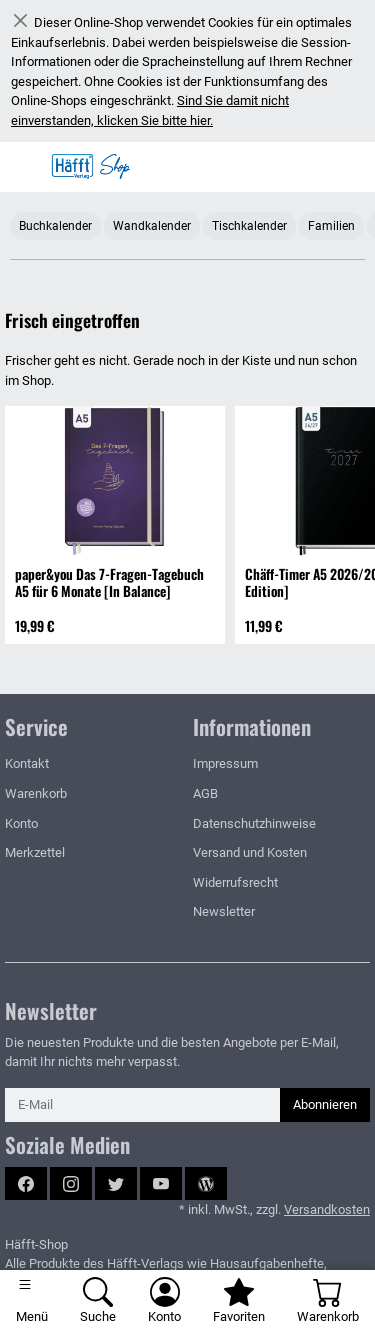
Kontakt (27, 763)
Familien (331, 226)
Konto (21, 823)
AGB (205, 793)
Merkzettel (35, 852)
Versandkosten (327, 1209)
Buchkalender (55, 226)
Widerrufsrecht (235, 882)
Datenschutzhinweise (254, 823)
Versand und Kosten (250, 852)
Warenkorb (36, 793)
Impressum (225, 763)
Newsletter (224, 911)
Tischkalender (249, 226)
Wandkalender (152, 226)
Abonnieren (325, 1104)
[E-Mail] (143, 1105)
